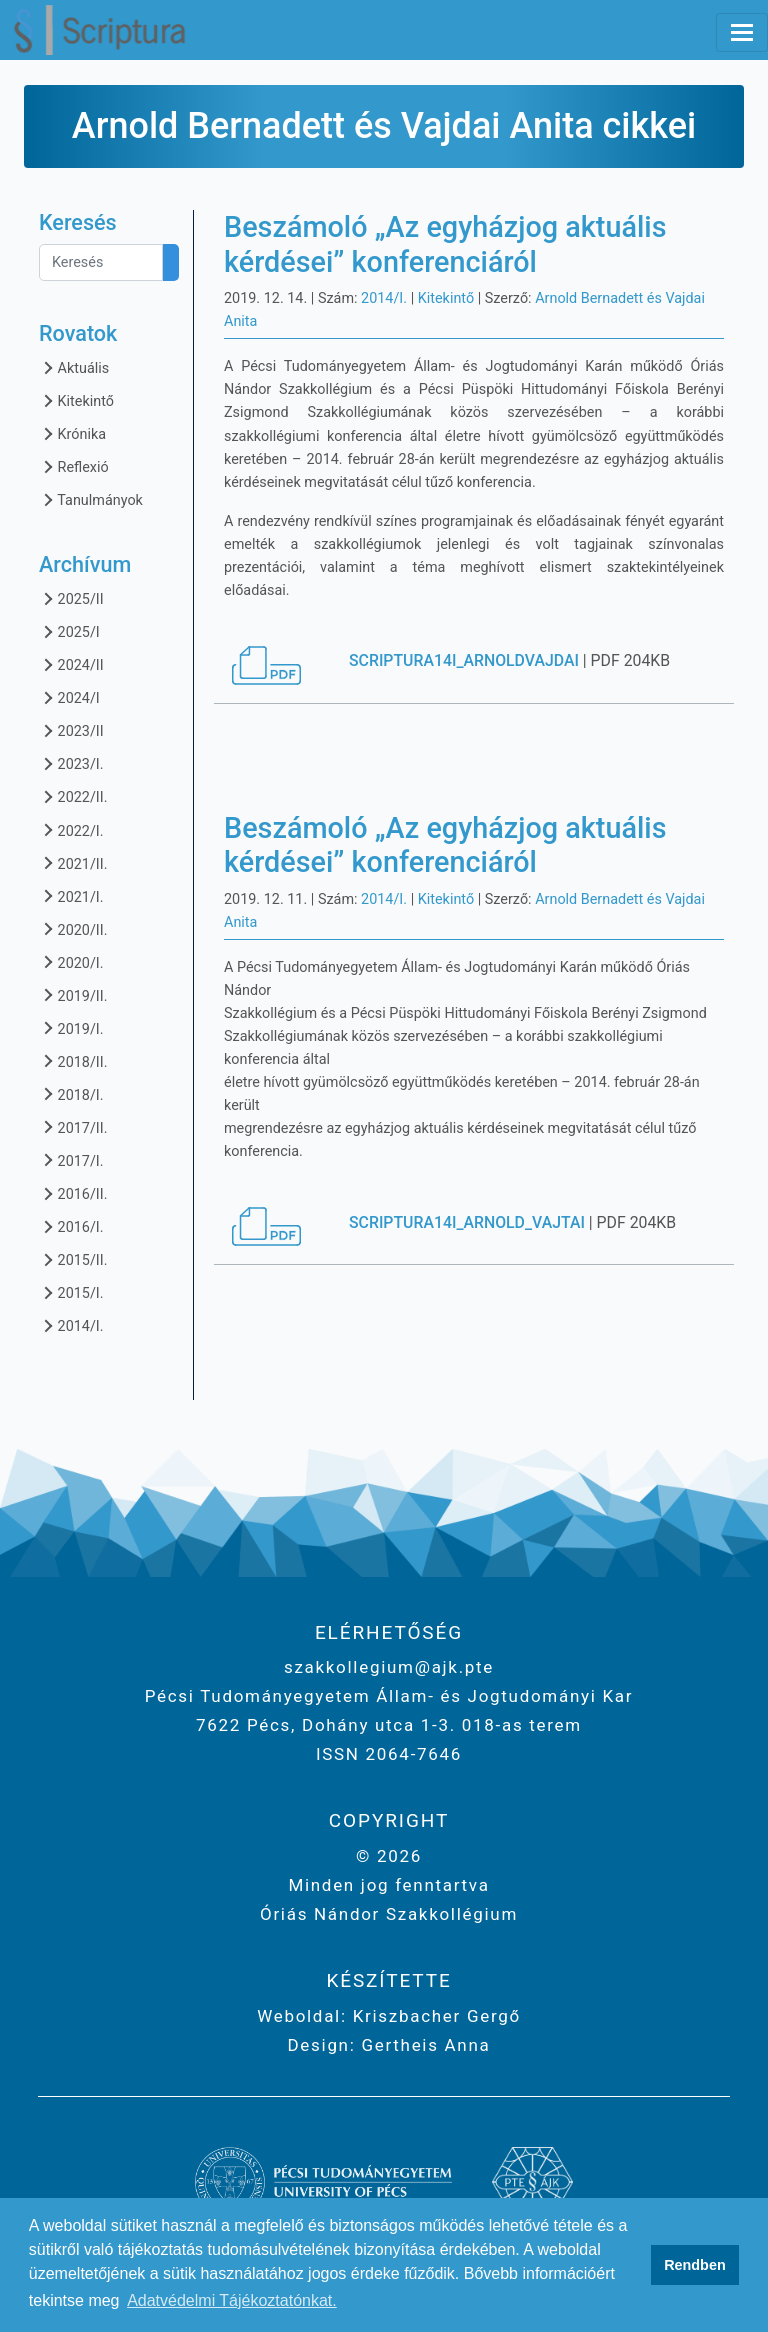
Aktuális (74, 367)
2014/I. (71, 1325)
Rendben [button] (695, 2265)
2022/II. (73, 796)
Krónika (72, 433)
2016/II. (73, 1193)
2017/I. (71, 1160)
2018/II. (73, 1061)
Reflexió (74, 466)
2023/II (71, 730)
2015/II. (73, 1259)
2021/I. (71, 896)
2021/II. (73, 863)
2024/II (71, 664)
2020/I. (71, 962)
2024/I (69, 697)
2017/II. (73, 1127)
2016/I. (71, 1226)
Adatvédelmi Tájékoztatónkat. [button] (232, 2300)
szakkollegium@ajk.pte (389, 1667)
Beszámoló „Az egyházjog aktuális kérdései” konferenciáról (445, 244)
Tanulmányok (91, 499)
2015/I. (71, 1292)
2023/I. (71, 763)
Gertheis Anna (423, 2045)
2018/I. (71, 1094)
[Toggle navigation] (742, 32)
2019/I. (71, 1028)
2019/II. (73, 995)
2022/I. (71, 830)
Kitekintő (76, 400)
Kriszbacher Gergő (434, 2016)
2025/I (69, 631)
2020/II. (73, 929)
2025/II (71, 598)
